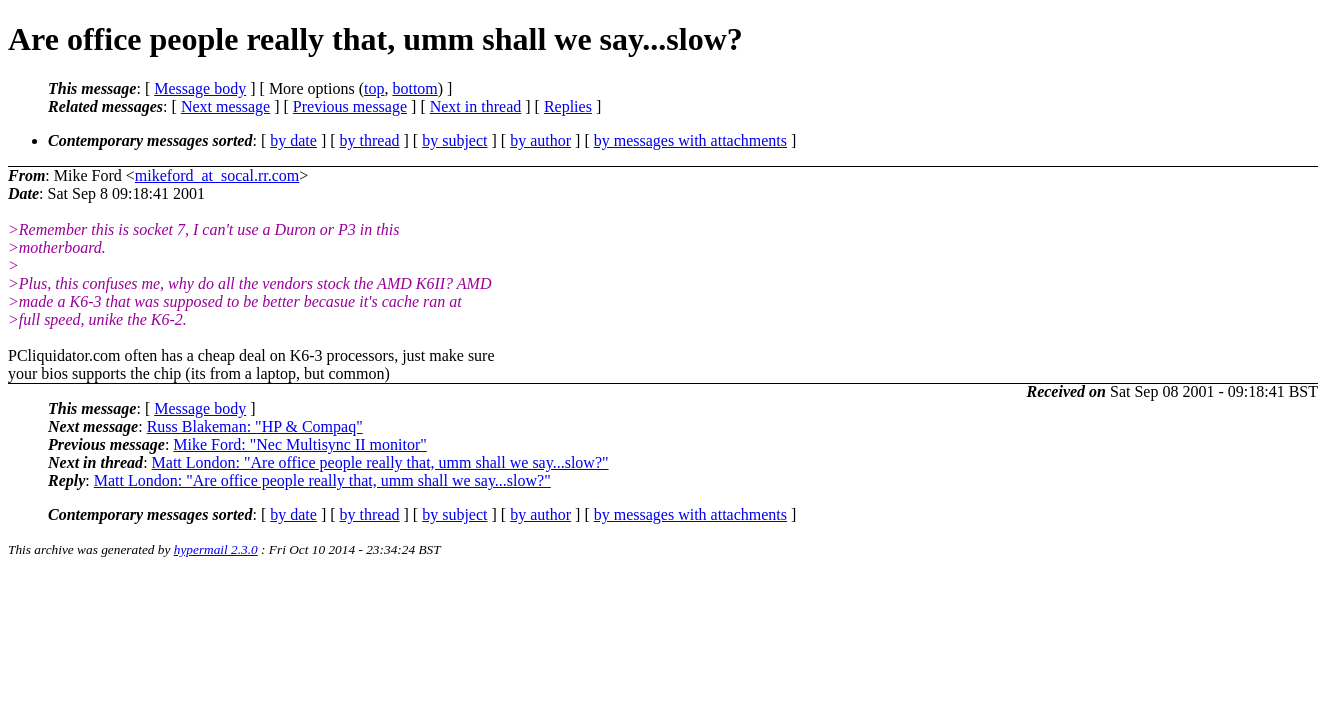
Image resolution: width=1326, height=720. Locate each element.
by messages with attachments (690, 140)
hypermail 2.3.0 (216, 549)
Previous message (350, 106)
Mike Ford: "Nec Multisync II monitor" (299, 444)
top (374, 88)
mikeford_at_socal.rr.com (217, 175)
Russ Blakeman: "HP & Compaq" (255, 426)
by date (293, 140)
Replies (568, 106)
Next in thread (476, 106)
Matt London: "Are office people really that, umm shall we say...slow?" (380, 462)
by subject (454, 140)
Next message (225, 106)
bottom (414, 88)
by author (540, 140)
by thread (370, 140)
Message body (200, 88)
